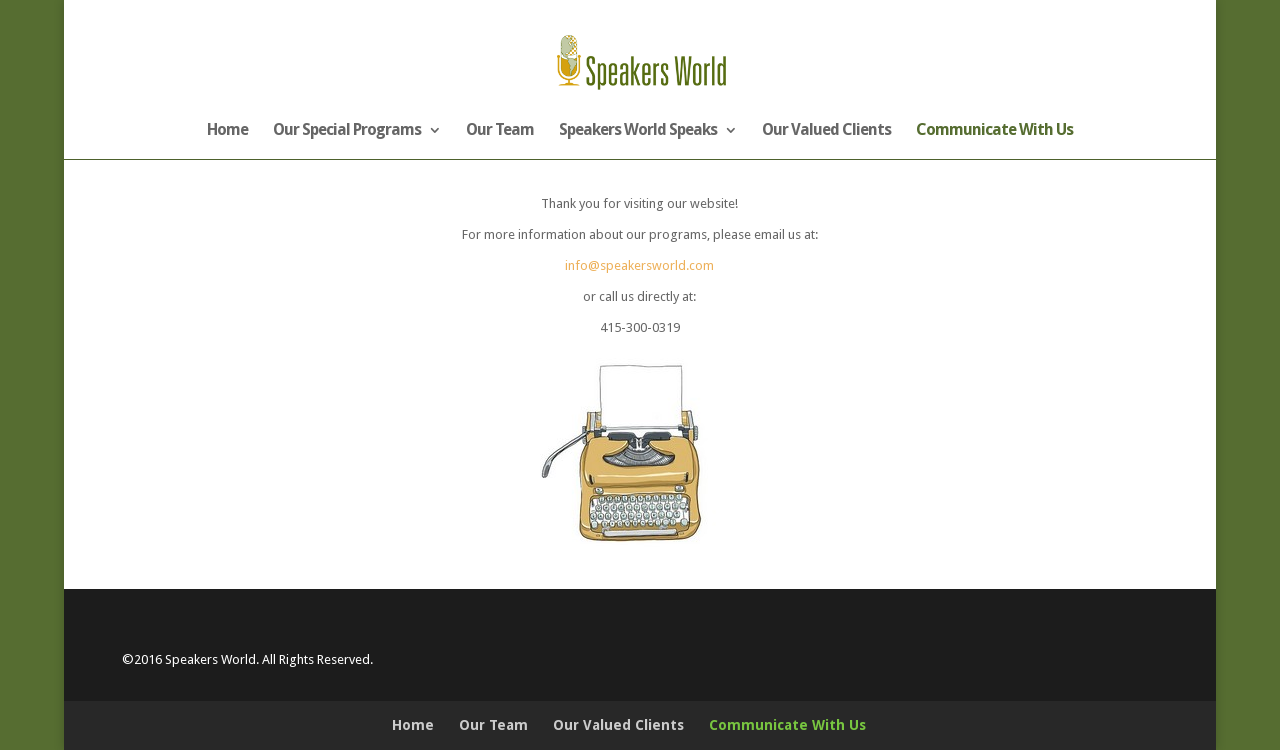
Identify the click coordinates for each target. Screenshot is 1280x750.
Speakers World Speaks (638, 132)
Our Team (500, 132)
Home (227, 132)
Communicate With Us (994, 132)
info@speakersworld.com (639, 265)
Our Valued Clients (826, 132)
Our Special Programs (347, 132)
